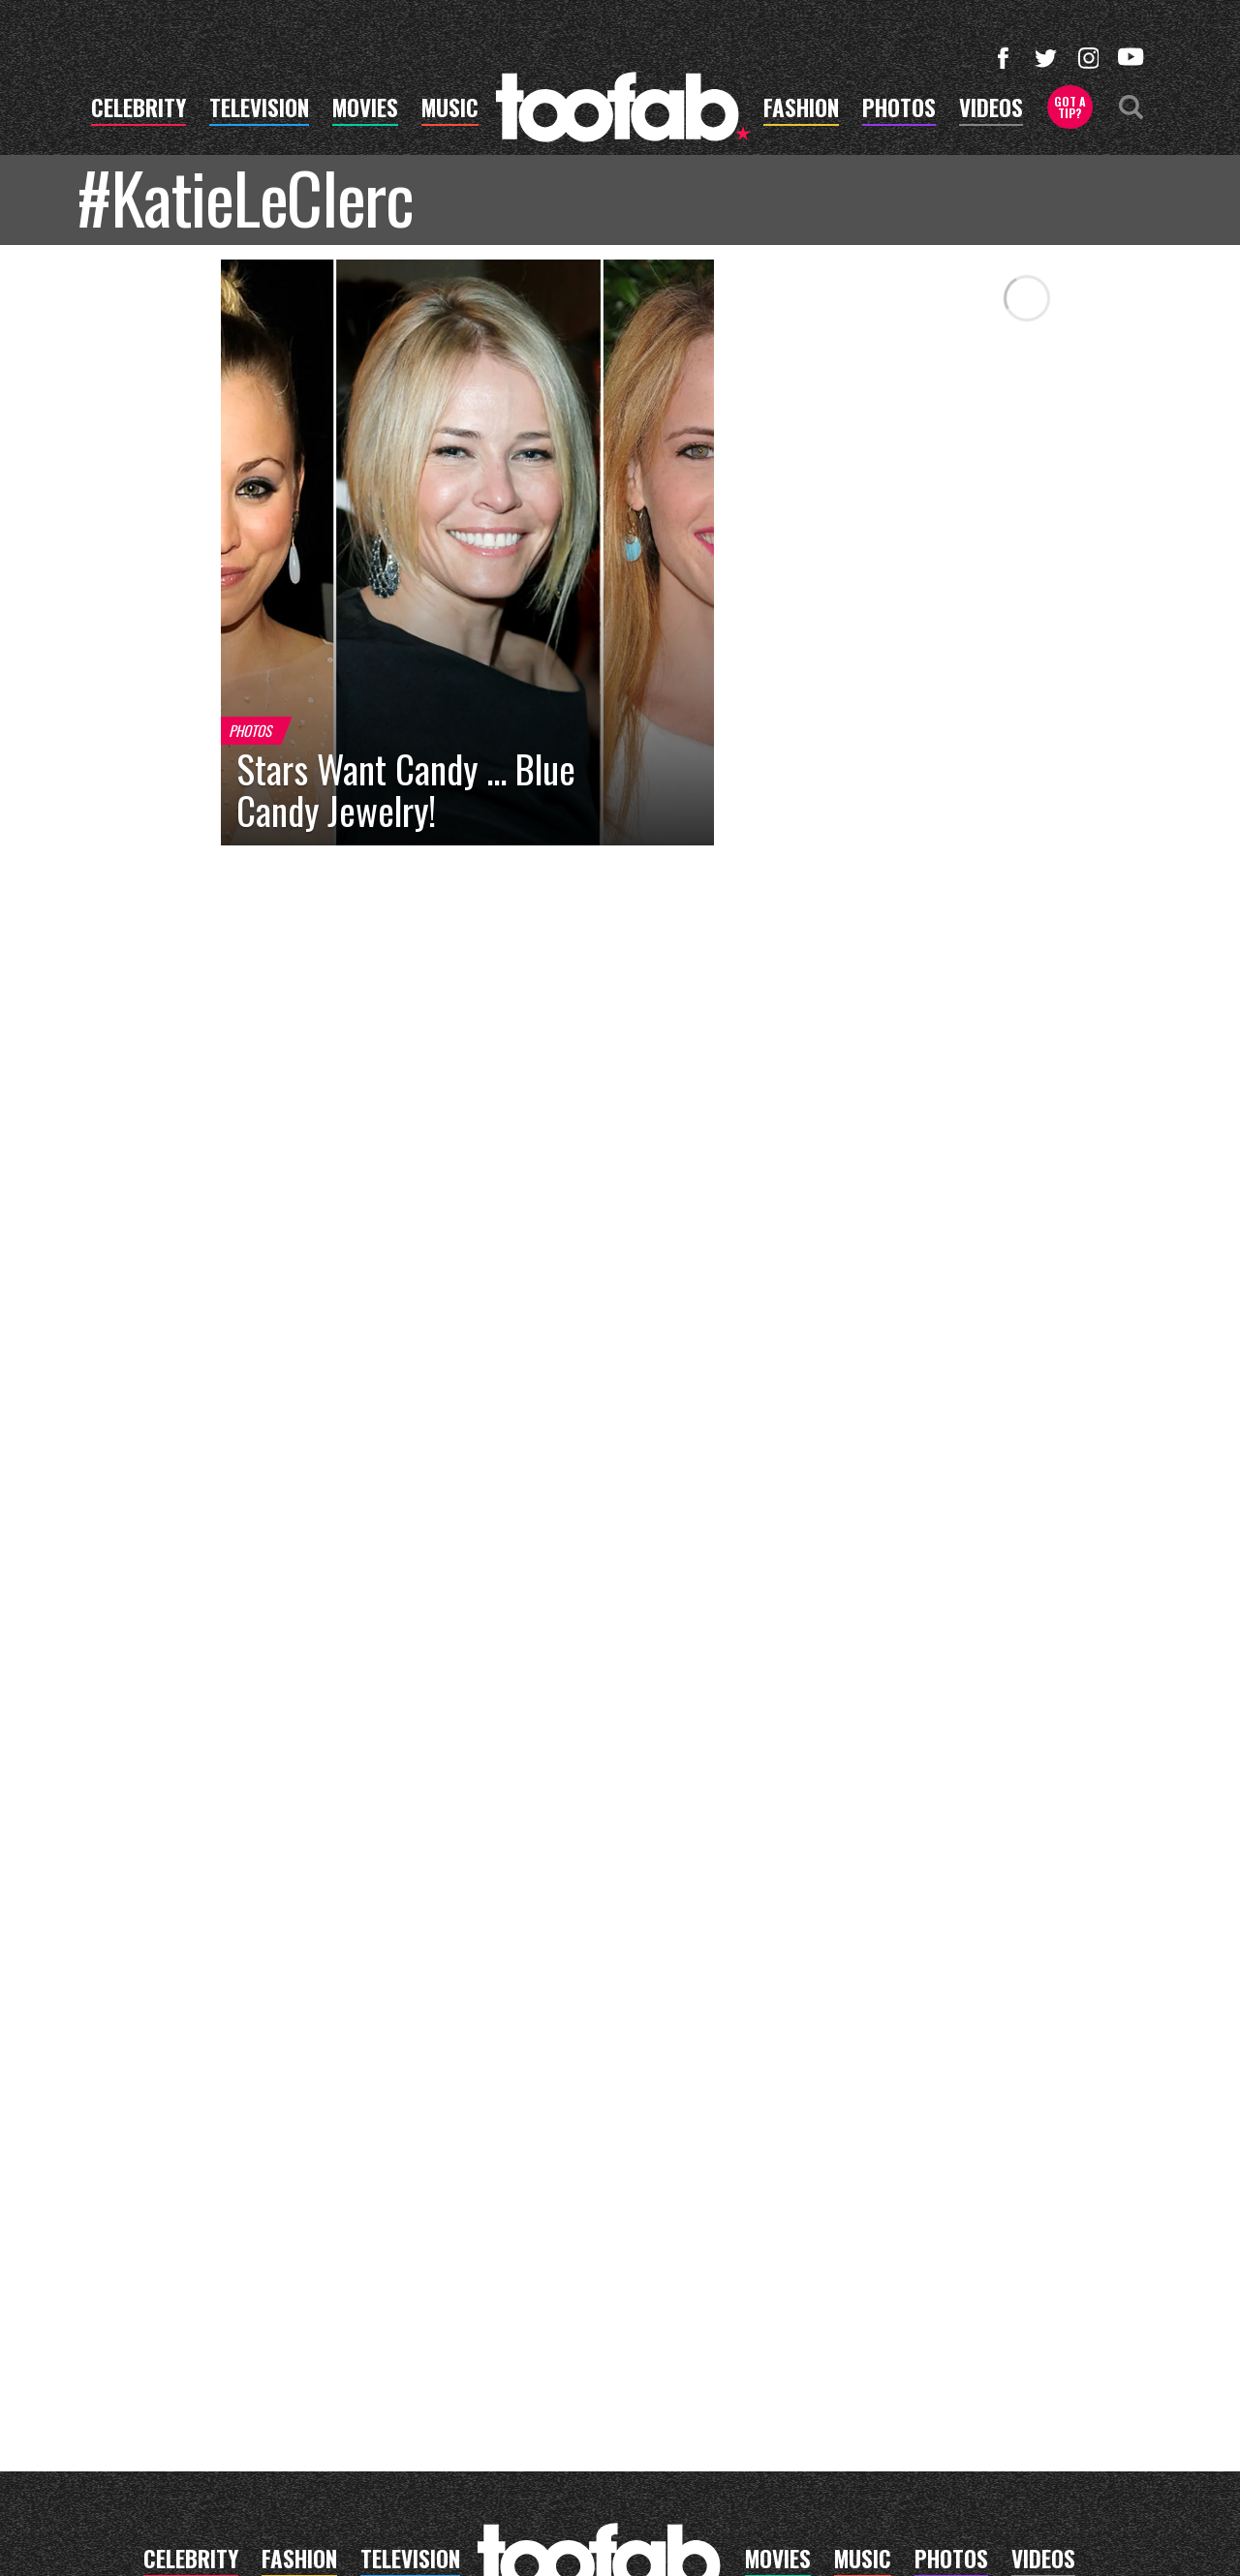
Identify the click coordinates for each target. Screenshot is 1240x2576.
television (259, 110)
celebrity (138, 110)
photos (899, 110)
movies (365, 110)
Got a (1070, 107)
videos (991, 110)
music (450, 110)
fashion (801, 110)
